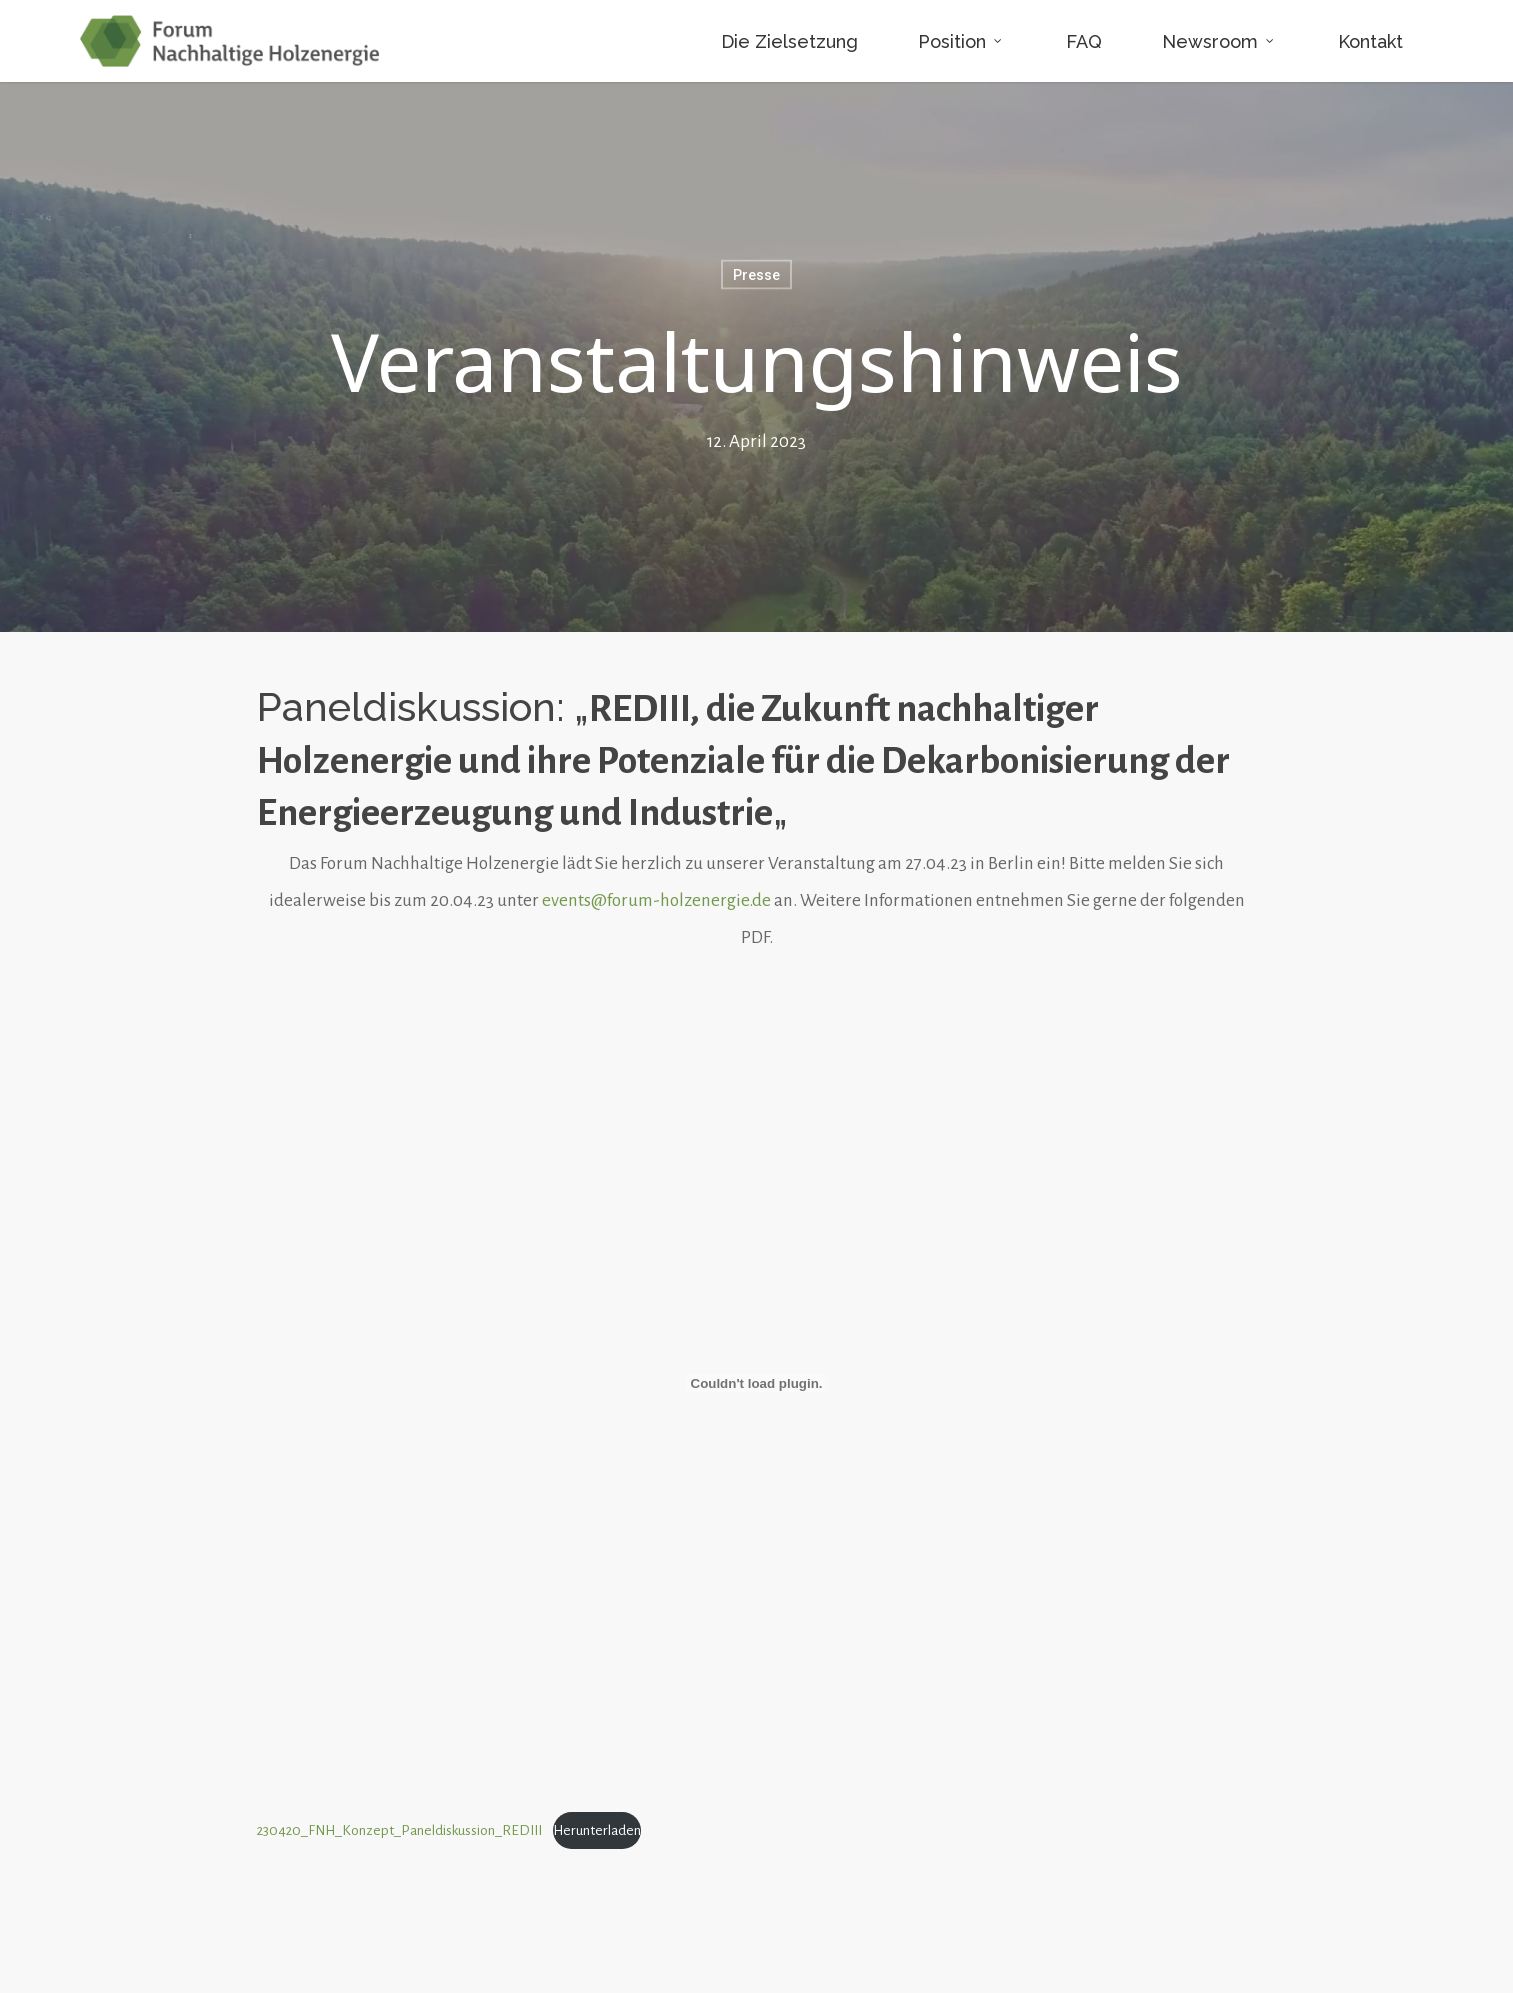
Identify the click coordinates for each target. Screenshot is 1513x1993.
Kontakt (1370, 41)
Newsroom (1219, 40)
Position (961, 40)
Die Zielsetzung (789, 41)
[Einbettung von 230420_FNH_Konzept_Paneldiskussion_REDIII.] (757, 1383)
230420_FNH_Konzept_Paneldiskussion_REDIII (399, 1830)
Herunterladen (597, 1830)
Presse (756, 275)
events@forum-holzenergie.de (656, 900)
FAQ (1084, 41)
